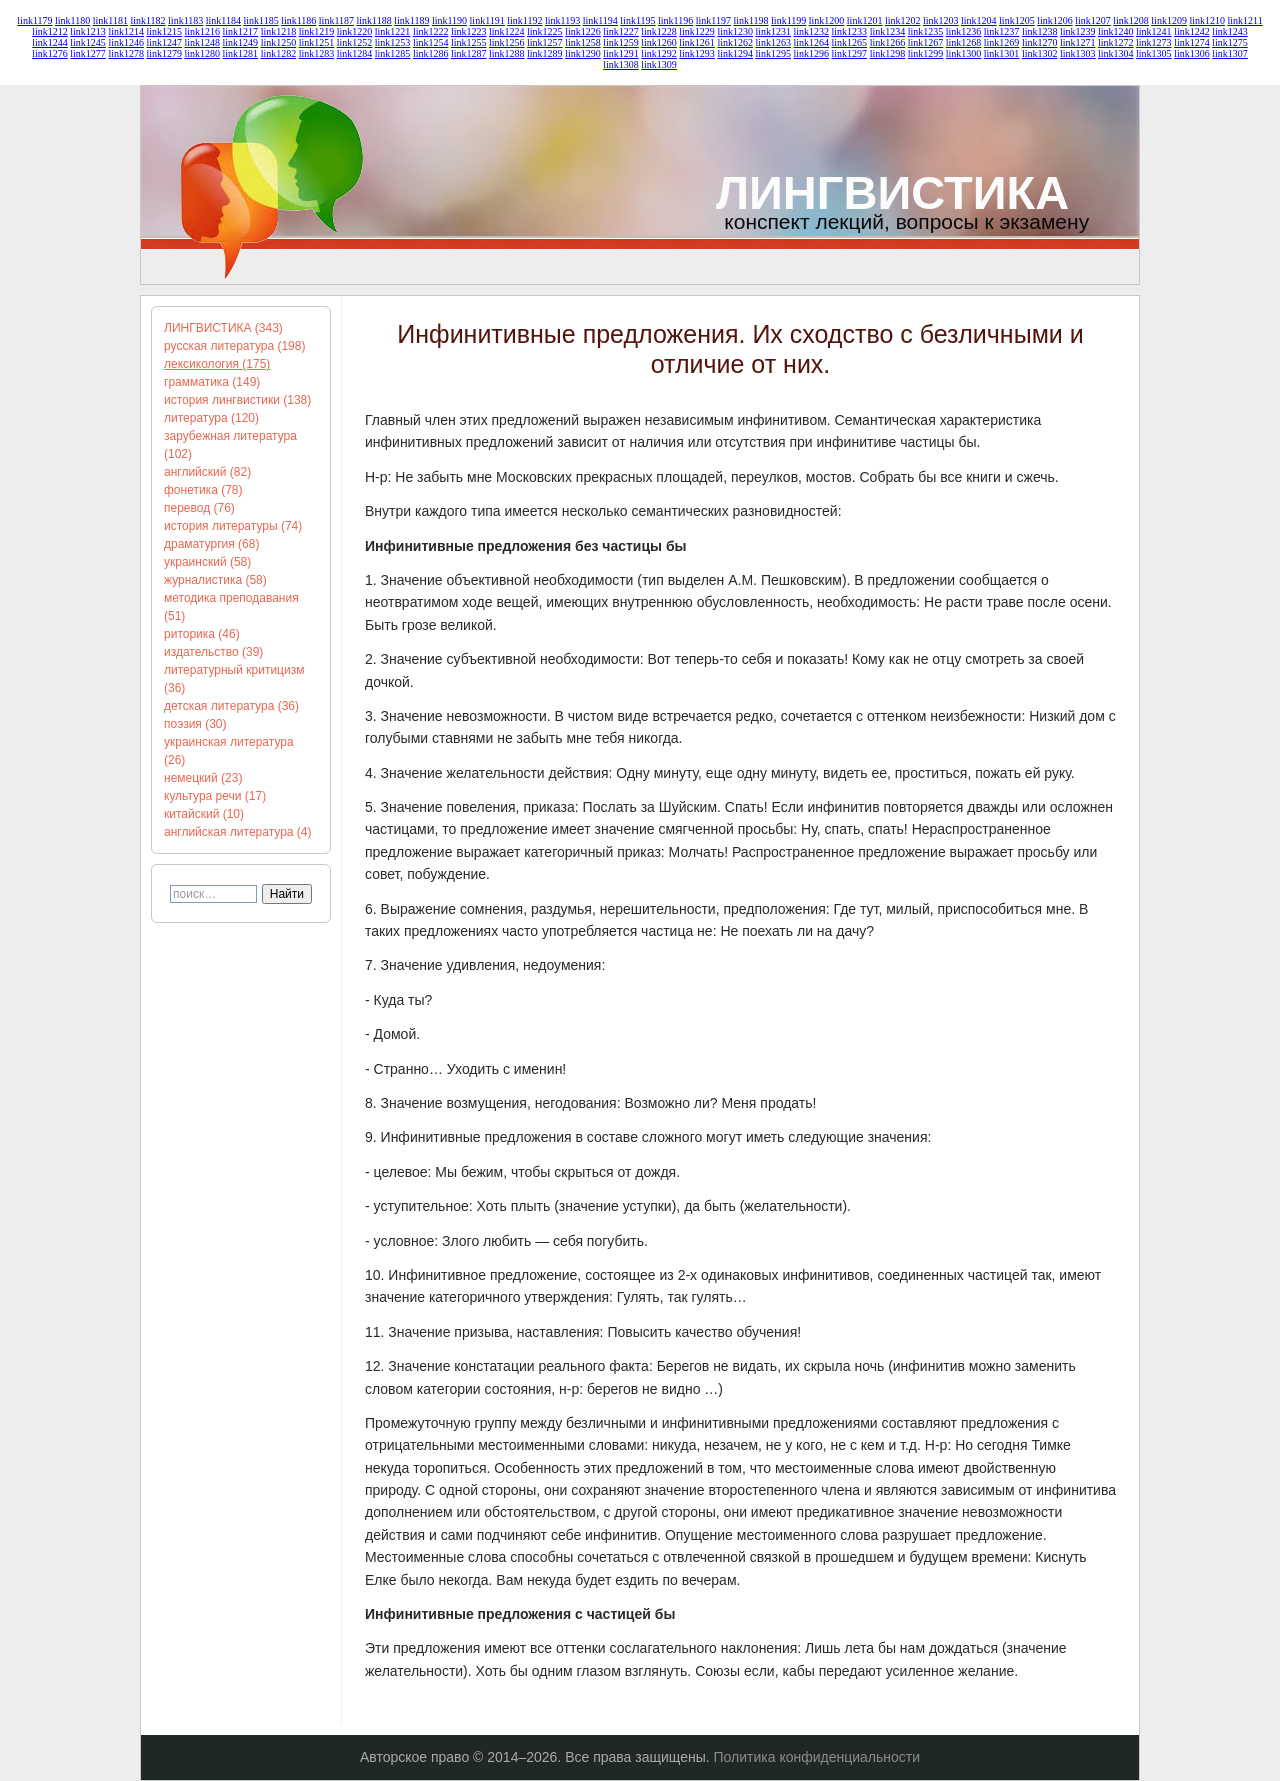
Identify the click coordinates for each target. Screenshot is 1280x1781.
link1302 (1040, 53)
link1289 (545, 53)
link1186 (298, 20)
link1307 (1230, 53)
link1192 (524, 20)
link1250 (279, 42)
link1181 (110, 20)
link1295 (773, 53)
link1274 (1192, 42)
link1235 (926, 31)
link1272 (1116, 42)
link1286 (431, 53)
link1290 (583, 53)
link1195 (637, 20)
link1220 (355, 31)
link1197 (713, 20)
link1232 (812, 31)
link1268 (964, 42)
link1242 (1192, 31)
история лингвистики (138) (237, 400)
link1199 (788, 20)
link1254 (431, 42)
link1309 (659, 64)
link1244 (50, 42)
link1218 (279, 31)
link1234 (888, 31)
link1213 (88, 31)
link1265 (850, 42)
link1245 (88, 42)
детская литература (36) (231, 706)
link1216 (203, 31)
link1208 (1131, 20)
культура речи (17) (215, 796)
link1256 (507, 42)
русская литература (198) (234, 346)
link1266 (888, 42)
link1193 (562, 20)
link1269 (1002, 42)
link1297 (850, 53)
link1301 (1002, 53)
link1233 (850, 31)
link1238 (1040, 31)
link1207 (1093, 20)
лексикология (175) (217, 364)
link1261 (697, 42)
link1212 (50, 31)
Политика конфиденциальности (817, 1757)
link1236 (964, 31)
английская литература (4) (238, 832)
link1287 (469, 53)
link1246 (126, 42)
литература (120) (211, 418)
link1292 (659, 53)
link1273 (1154, 42)
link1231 (773, 31)
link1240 (1116, 31)
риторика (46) (202, 634)
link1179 (34, 20)
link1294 (735, 53)
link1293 (697, 53)
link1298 (888, 53)
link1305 (1154, 53)
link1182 (147, 20)
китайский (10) (204, 814)
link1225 (545, 31)
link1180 (72, 20)
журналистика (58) (215, 580)
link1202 (903, 20)
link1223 (469, 31)
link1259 (621, 42)
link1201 (865, 20)
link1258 (583, 42)
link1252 (355, 42)
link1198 (750, 20)
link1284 (355, 53)
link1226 (583, 31)
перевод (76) (199, 508)
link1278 (126, 53)
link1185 (260, 20)
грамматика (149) (212, 382)
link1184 (223, 20)
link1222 (431, 31)
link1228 (659, 31)
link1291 (621, 53)
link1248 (203, 42)
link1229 (697, 31)
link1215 (164, 31)
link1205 (1017, 20)
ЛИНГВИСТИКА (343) (223, 328)
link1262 (735, 42)
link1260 (659, 42)
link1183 (185, 20)
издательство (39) (213, 652)
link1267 (926, 42)
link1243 (1230, 31)
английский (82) (207, 472)
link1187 (336, 20)
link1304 (1116, 53)
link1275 (1230, 42)
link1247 (164, 42)
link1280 (203, 53)
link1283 (317, 53)
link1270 (1040, 42)
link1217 (241, 31)
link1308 (621, 64)
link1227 (621, 31)
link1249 (241, 42)
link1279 (164, 53)
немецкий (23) (203, 778)
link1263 (773, 42)
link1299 (926, 53)
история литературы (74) (233, 526)
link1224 (507, 31)
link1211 (1244, 20)
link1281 (241, 53)
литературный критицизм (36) (234, 679)
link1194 (600, 20)
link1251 (317, 42)
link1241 (1154, 31)
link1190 (449, 20)
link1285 (393, 53)
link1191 (487, 20)
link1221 (393, 31)
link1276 (50, 53)
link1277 (88, 53)
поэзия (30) (195, 724)
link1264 (812, 42)
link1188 (374, 20)
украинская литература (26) (229, 751)
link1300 (964, 53)
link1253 (393, 42)
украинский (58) (207, 562)
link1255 (469, 42)
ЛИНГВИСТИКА (892, 192)
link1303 (1078, 53)
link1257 (545, 42)
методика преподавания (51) (231, 607)
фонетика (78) (203, 490)
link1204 (979, 20)
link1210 (1207, 20)
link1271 (1078, 42)
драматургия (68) (211, 544)
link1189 (411, 20)
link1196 (675, 20)
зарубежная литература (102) (230, 445)
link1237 (1002, 31)
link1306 (1192, 53)
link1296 (812, 53)
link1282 (279, 53)
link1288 (507, 53)
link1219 (317, 31)
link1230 (735, 31)
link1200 (827, 20)
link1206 (1055, 20)
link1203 (941, 20)
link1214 (126, 31)
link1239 (1078, 31)
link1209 (1169, 20)
